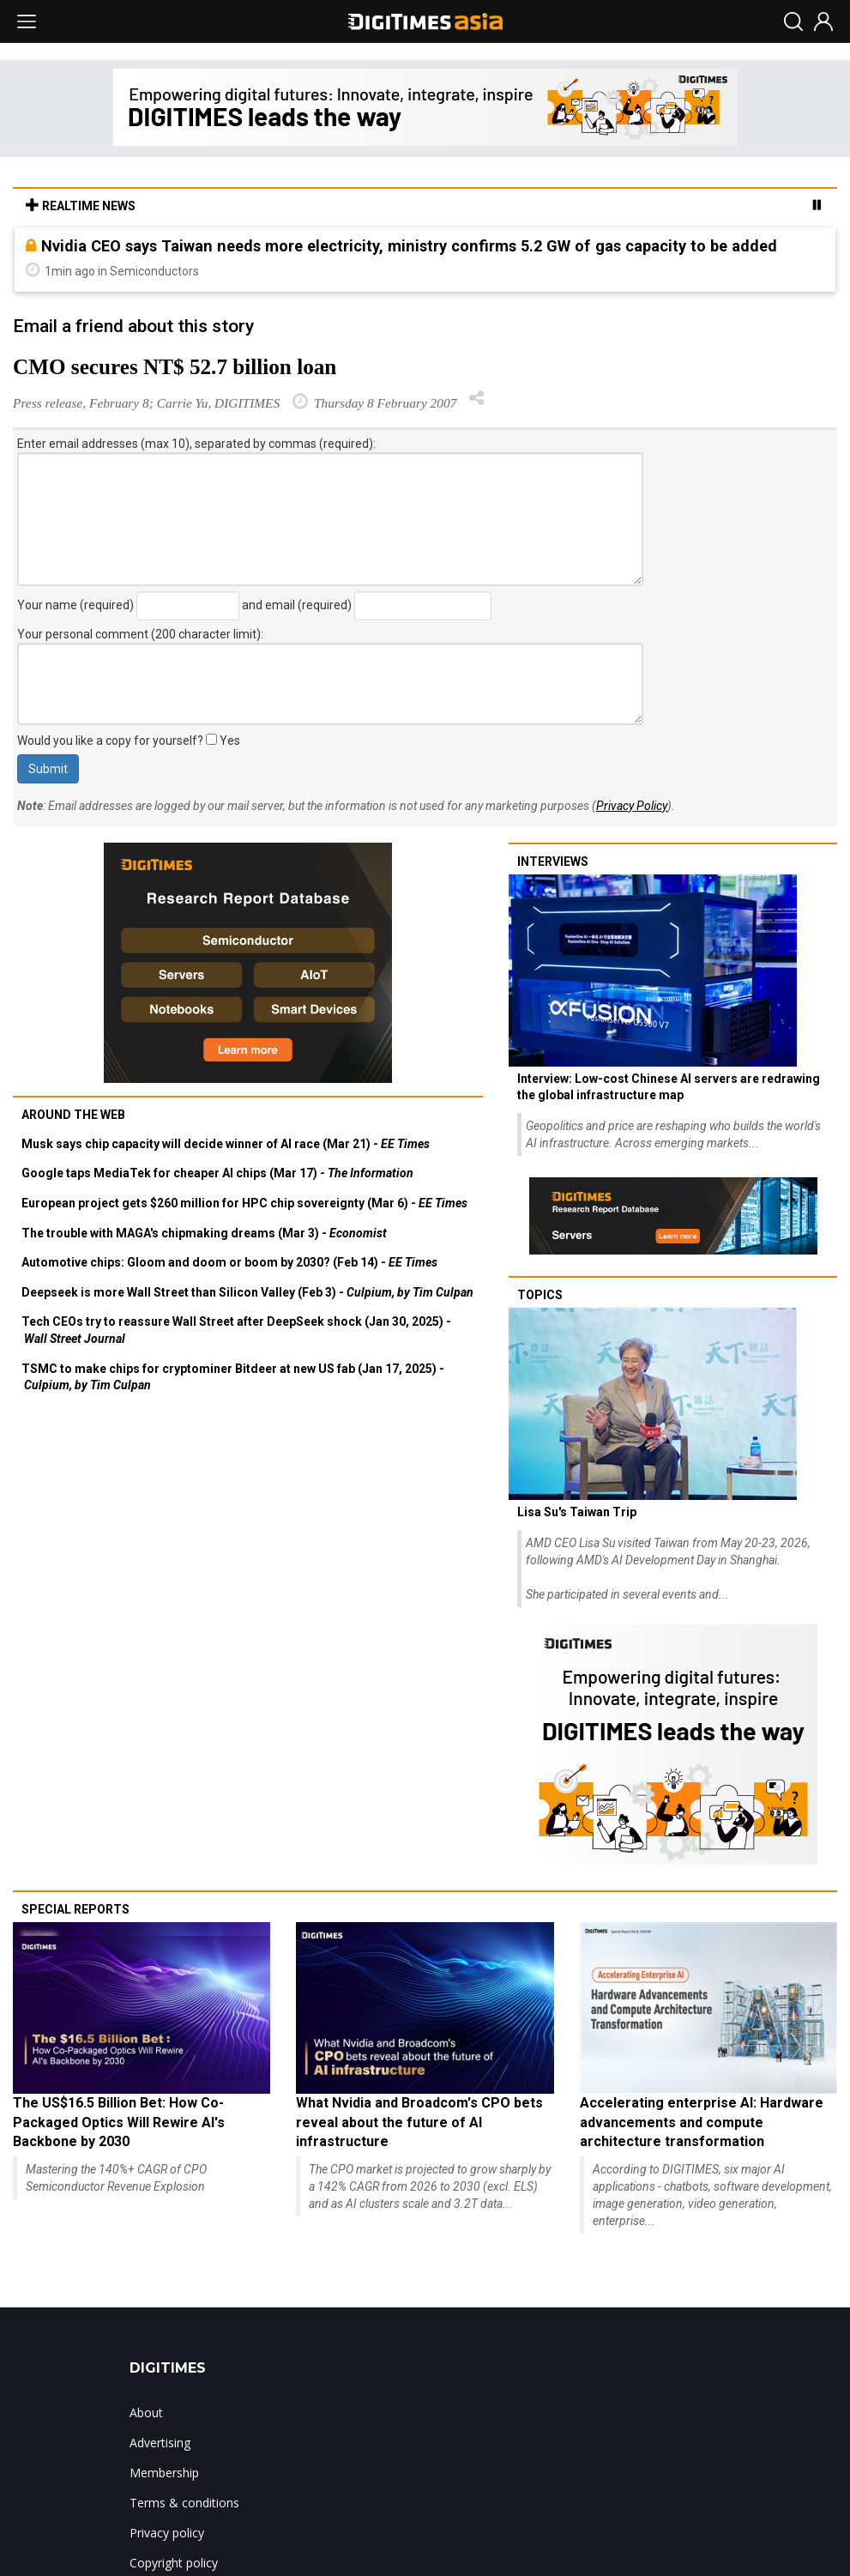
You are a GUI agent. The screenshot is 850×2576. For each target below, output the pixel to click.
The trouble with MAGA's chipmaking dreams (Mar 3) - (204, 1233)
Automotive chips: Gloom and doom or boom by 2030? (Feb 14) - (229, 1262)
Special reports (75, 1909)
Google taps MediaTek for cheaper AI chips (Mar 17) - (217, 1173)
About (146, 2412)
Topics (540, 1295)
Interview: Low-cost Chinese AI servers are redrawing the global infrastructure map (668, 1087)
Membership (164, 2472)
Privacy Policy (631, 806)
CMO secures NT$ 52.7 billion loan (174, 366)
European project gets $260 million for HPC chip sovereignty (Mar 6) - (244, 1203)
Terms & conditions (184, 2502)
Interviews (552, 861)
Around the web (73, 1115)
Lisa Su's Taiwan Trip (576, 1512)
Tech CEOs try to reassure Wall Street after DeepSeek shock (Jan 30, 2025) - (236, 1330)
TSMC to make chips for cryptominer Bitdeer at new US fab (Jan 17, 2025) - (232, 1377)
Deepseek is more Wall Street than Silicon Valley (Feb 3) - (247, 1292)
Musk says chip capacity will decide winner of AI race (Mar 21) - (225, 1144)
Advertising (160, 2442)
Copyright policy (174, 2563)
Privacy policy (167, 2533)
